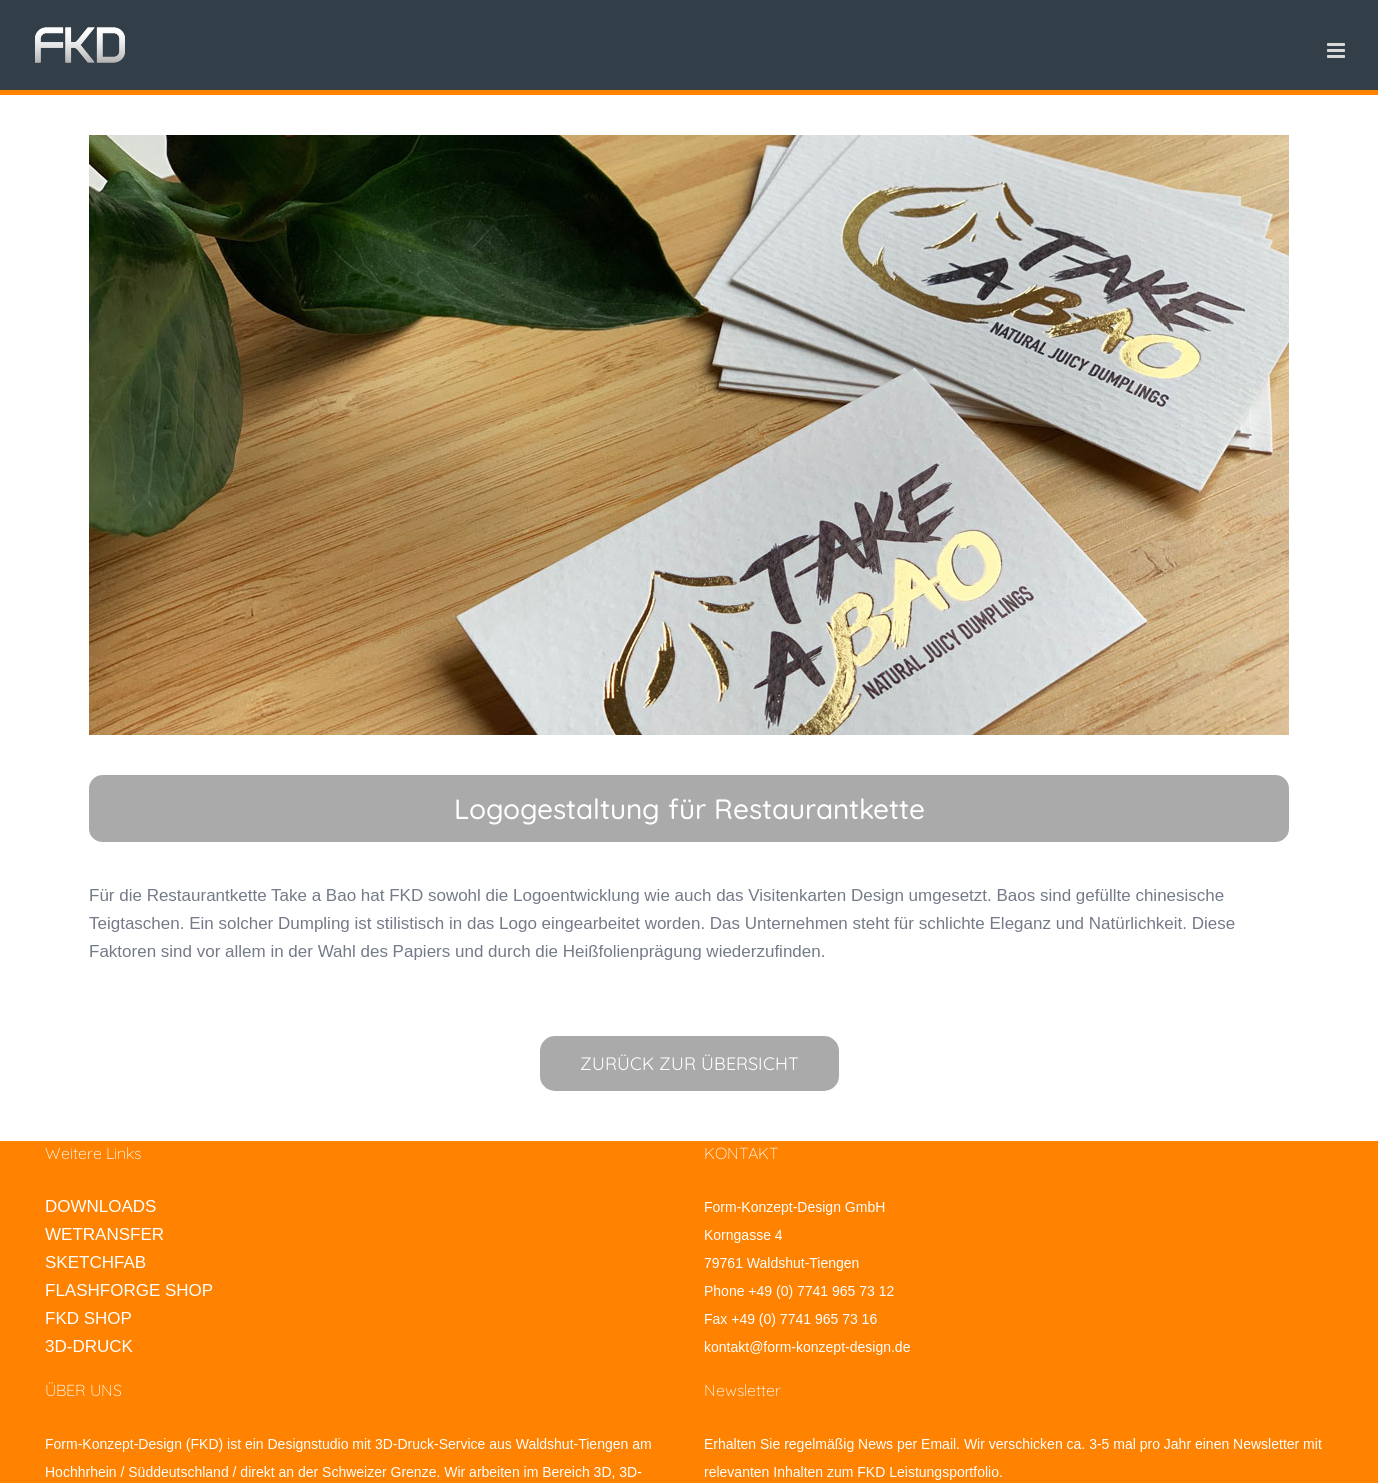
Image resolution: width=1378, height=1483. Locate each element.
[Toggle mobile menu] (1337, 50)
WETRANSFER (104, 1234)
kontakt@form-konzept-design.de (807, 1347)
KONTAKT (741, 1153)
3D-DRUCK (89, 1346)
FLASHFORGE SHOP (129, 1290)
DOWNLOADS (100, 1206)
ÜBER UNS (83, 1390)
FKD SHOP (88, 1318)
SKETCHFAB (95, 1262)
